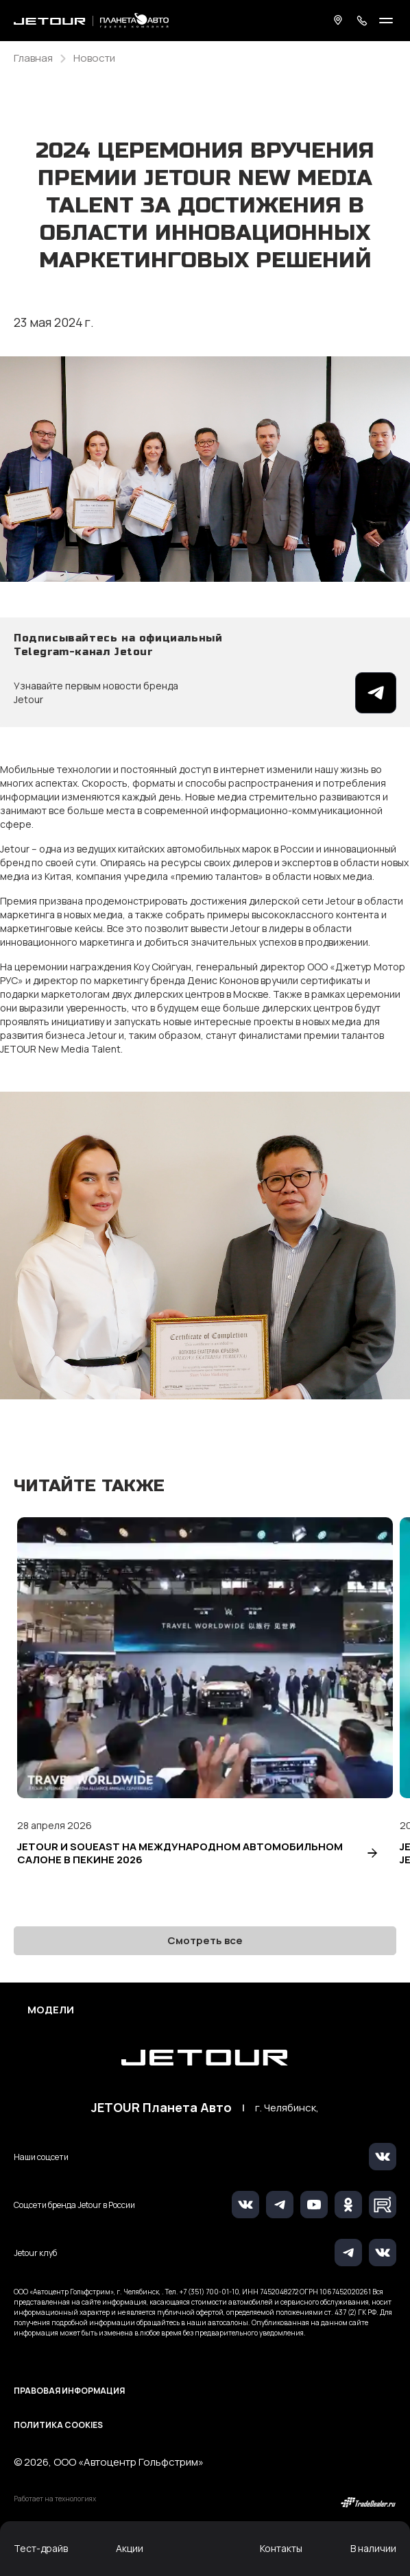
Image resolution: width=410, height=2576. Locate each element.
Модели (50, 2010)
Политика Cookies (58, 2425)
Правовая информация (69, 2390)
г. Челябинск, (287, 2108)
